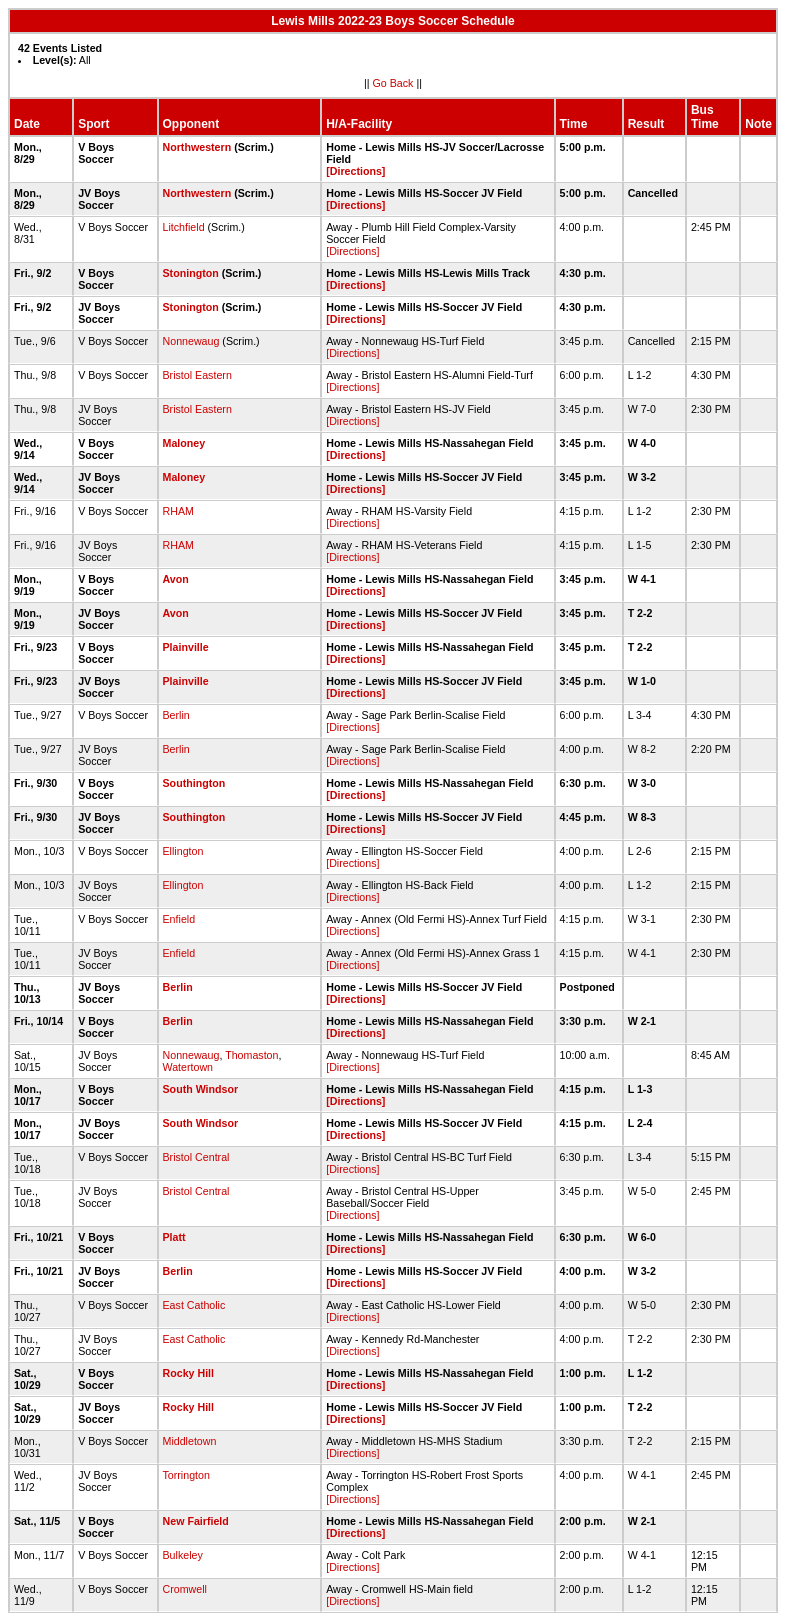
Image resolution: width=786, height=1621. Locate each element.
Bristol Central (196, 1157)
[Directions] (355, 171)
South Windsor (201, 1089)
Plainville (186, 647)
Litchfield (184, 227)
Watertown (188, 1067)
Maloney (184, 443)
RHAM (178, 511)
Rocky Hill (189, 1373)
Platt (174, 1237)
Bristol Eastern (197, 375)
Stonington (191, 273)
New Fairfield (196, 1521)
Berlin (176, 715)
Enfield (179, 919)
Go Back (393, 83)
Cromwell (185, 1589)
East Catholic (194, 1305)
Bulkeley (183, 1555)
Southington (194, 783)
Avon (176, 579)
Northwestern (197, 147)
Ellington (183, 851)
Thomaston (251, 1055)
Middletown (190, 1441)
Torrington (186, 1475)
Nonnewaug (191, 341)
